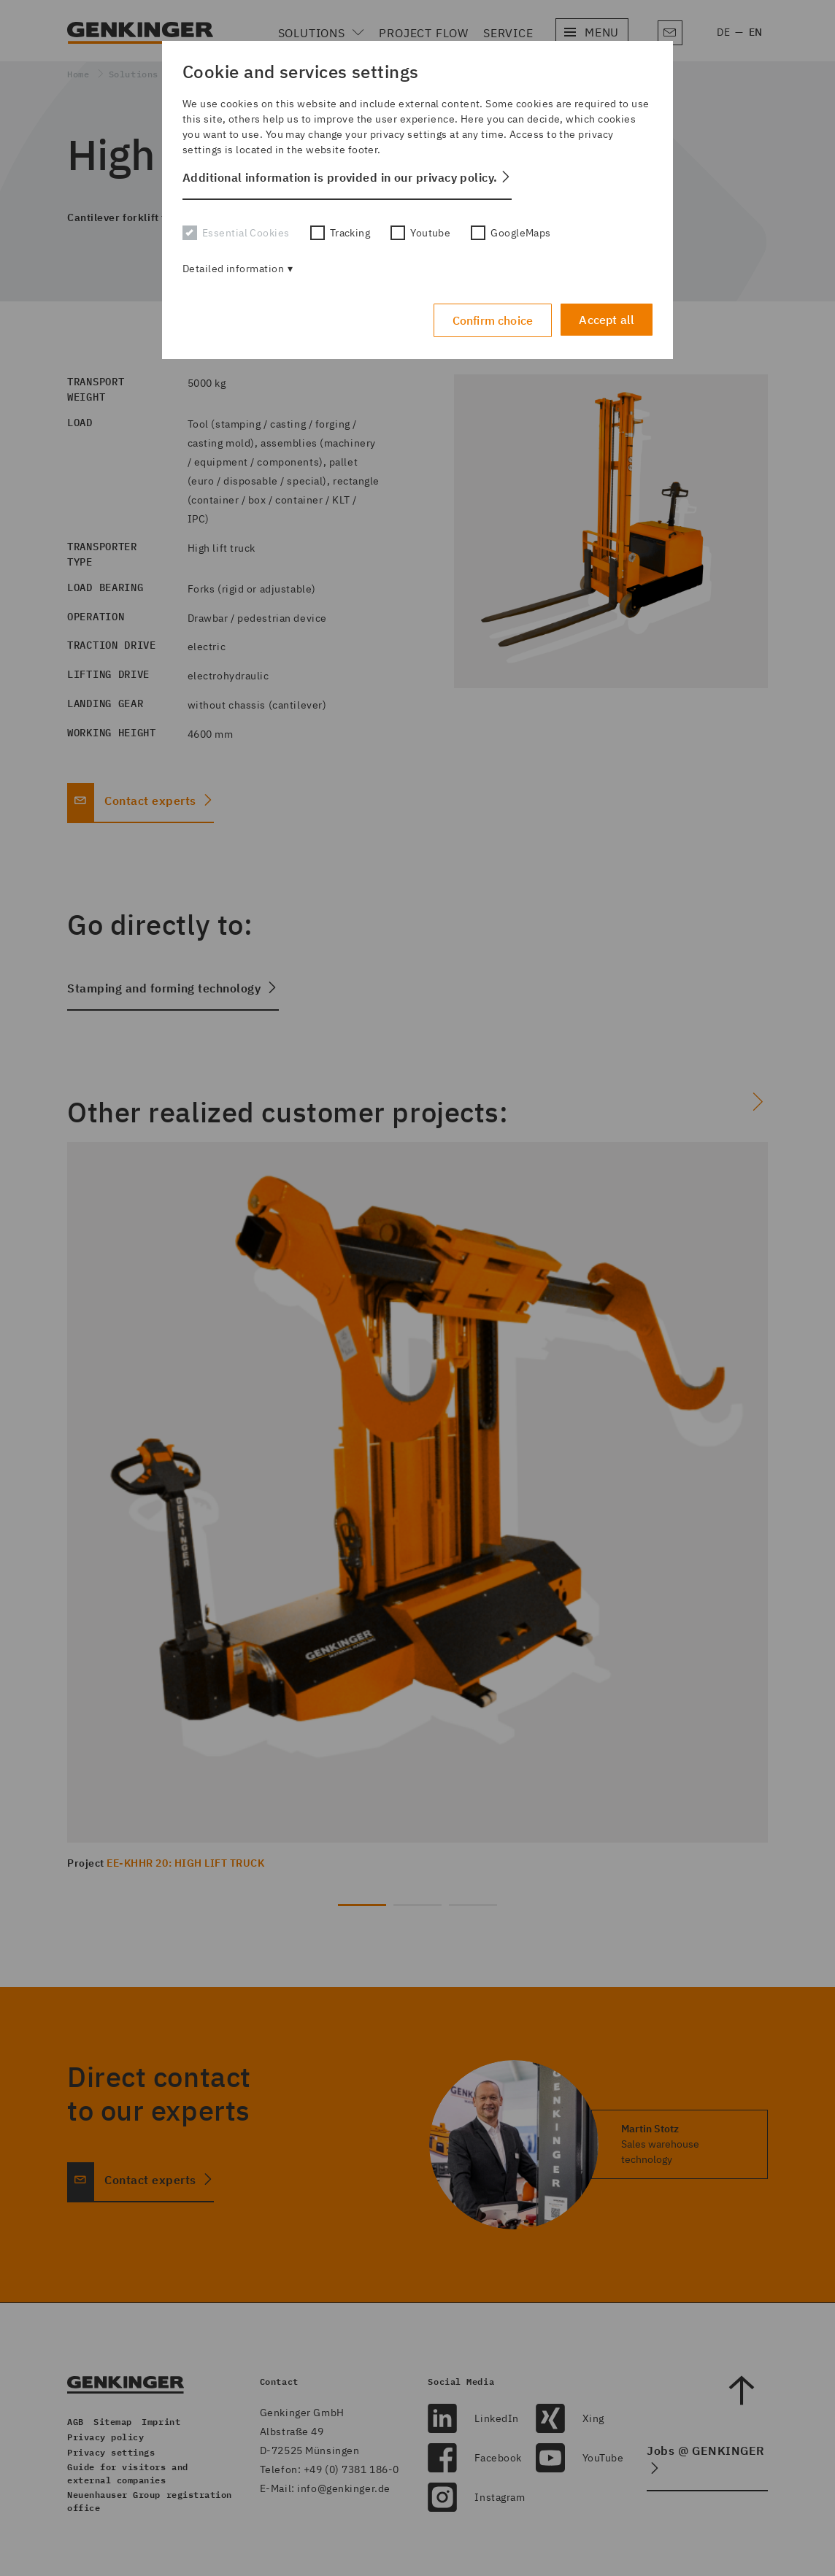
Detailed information (233, 268)
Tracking (340, 232)
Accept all (606, 318)
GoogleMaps (510, 232)
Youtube (420, 232)
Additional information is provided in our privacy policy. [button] (340, 177)
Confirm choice (490, 319)
